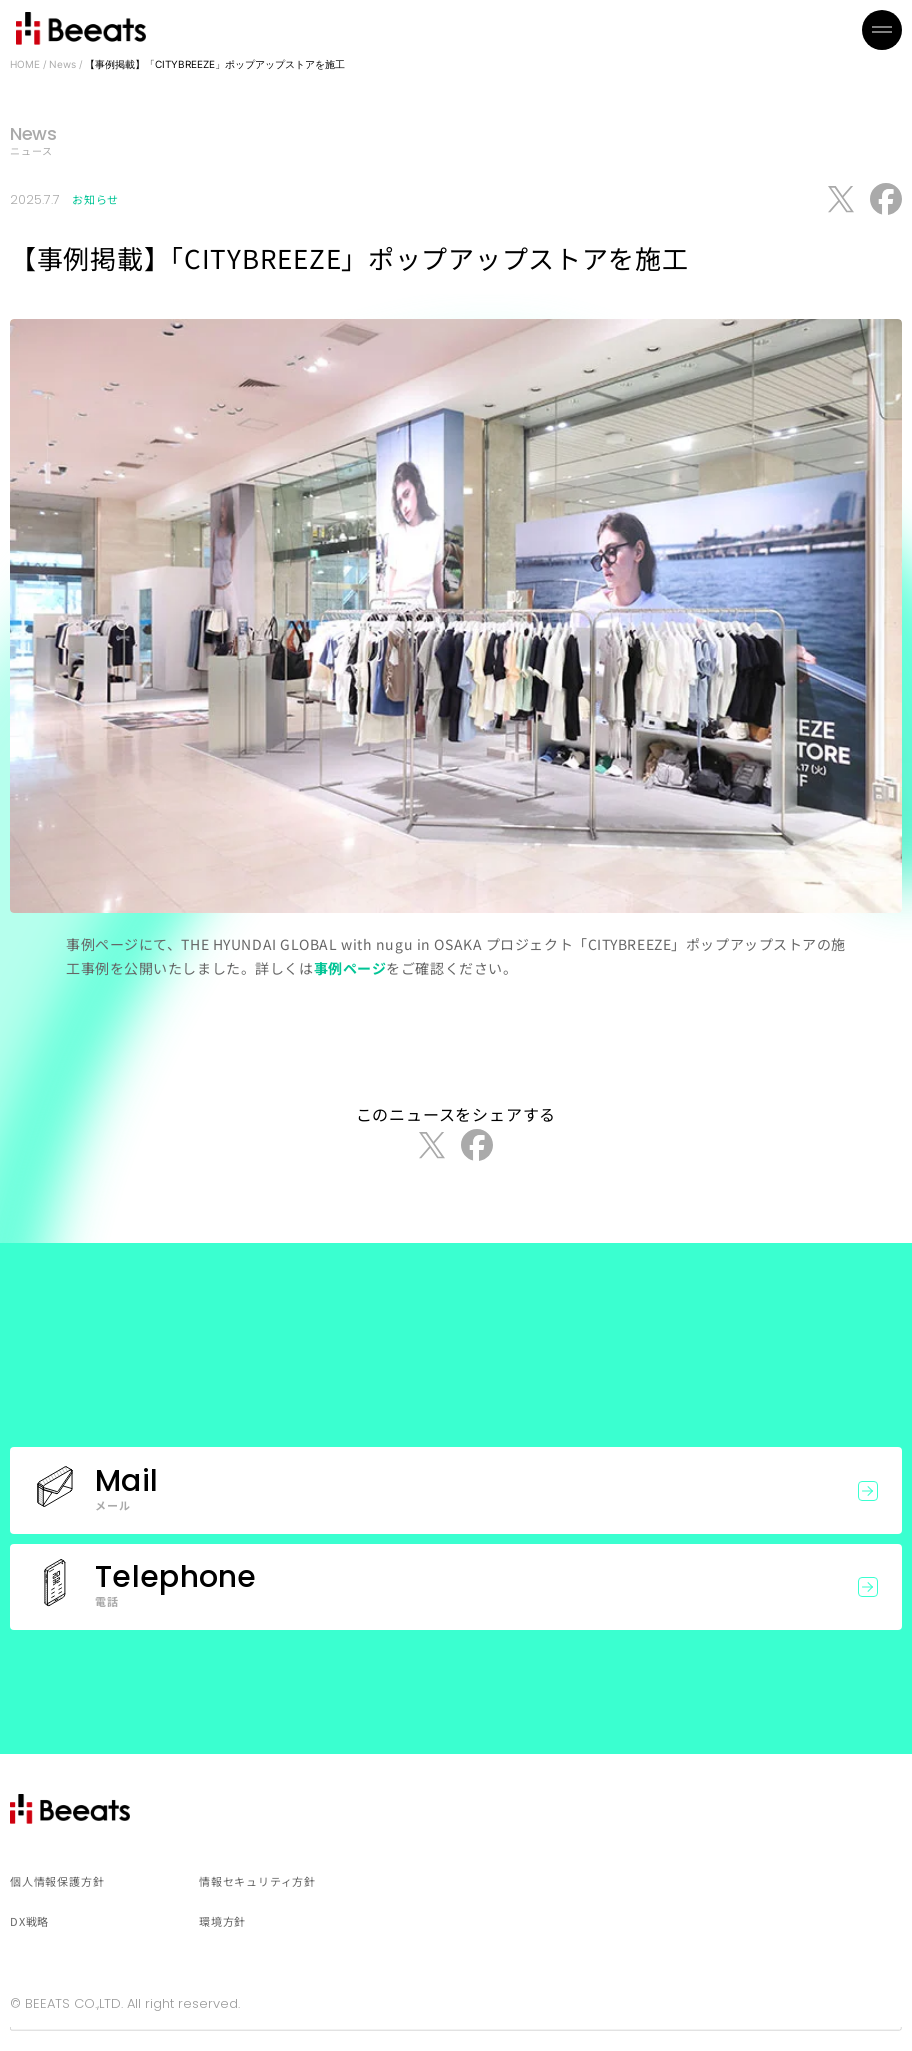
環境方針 (222, 1921)
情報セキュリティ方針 (257, 1881)
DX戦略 (29, 1921)
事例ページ (350, 968)
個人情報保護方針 (57, 1881)
